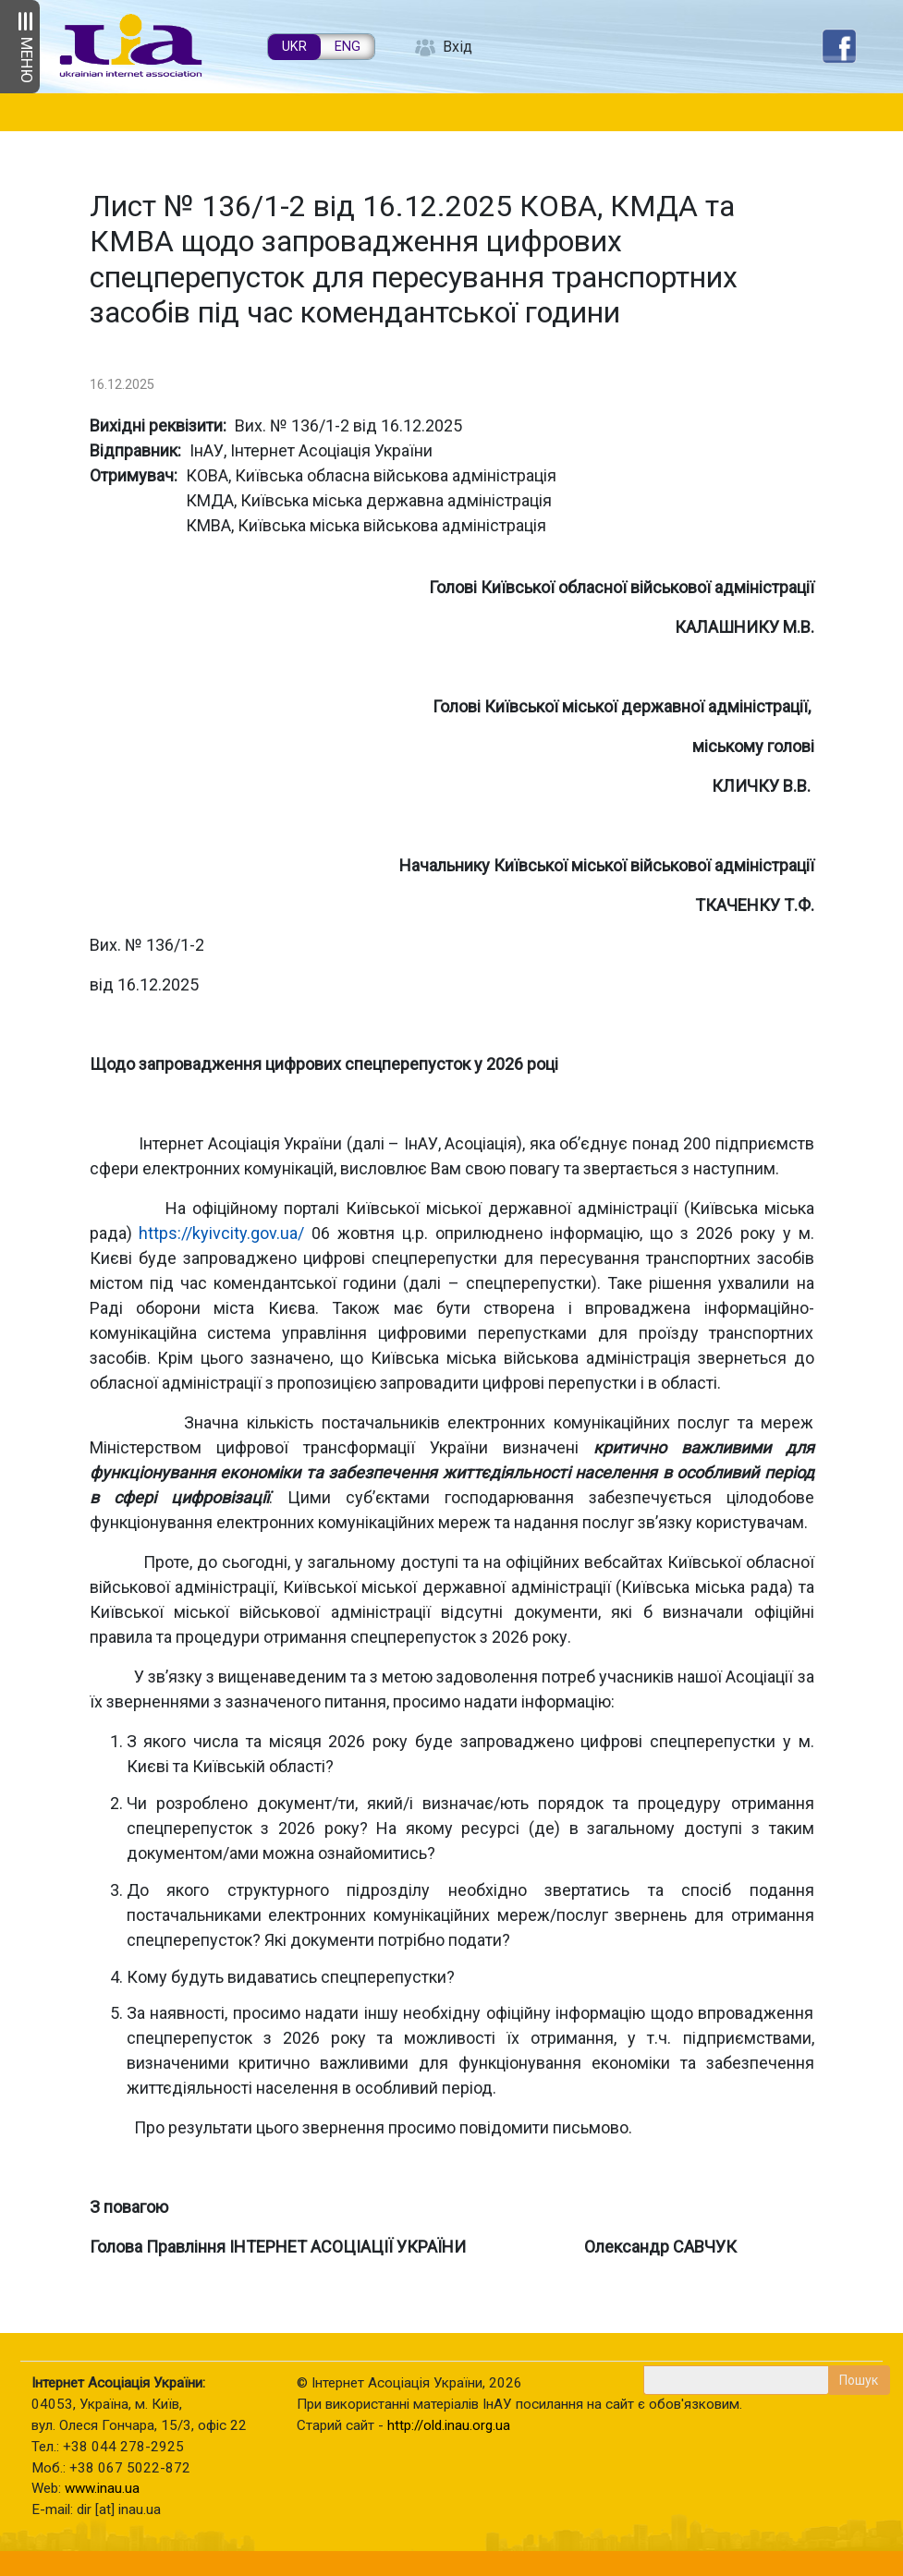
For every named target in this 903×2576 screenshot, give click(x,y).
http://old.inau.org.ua (448, 2425)
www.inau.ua (102, 2488)
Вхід (457, 46)
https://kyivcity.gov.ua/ (221, 1233)
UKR (294, 47)
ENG (347, 47)
